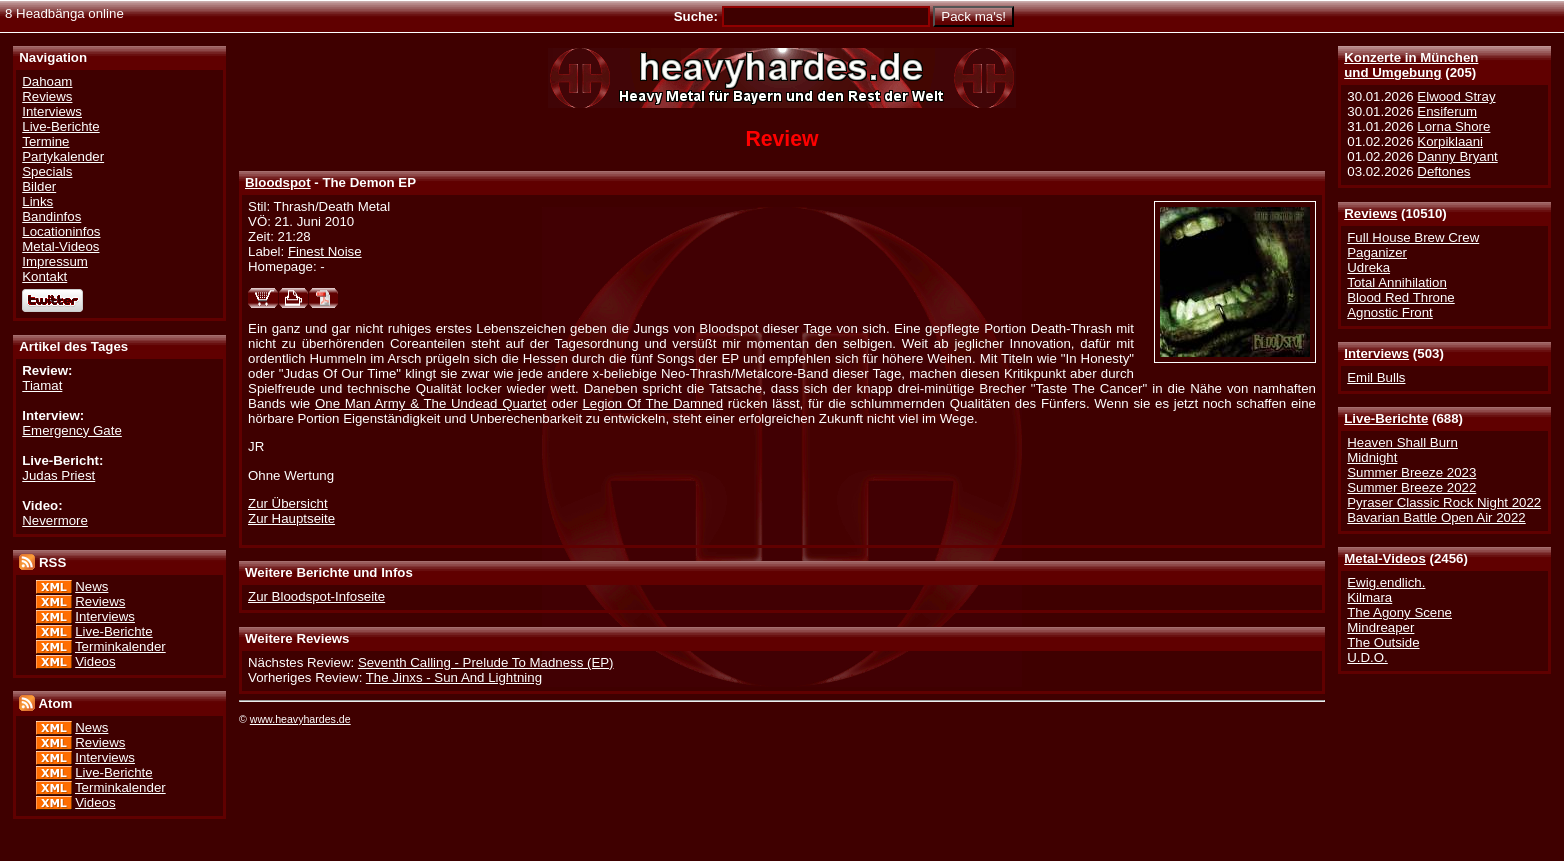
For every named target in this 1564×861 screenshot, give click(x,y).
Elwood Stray (1456, 96)
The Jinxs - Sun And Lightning (454, 677)
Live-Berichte (1386, 418)
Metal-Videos (1385, 558)
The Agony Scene (1399, 612)
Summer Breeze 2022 (1411, 487)
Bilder (39, 186)
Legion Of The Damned (652, 403)
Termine (45, 141)
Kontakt (44, 276)
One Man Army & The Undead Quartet (430, 403)
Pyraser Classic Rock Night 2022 (1444, 502)
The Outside (1383, 642)
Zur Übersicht (288, 503)
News (91, 586)
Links (37, 201)
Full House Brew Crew (1413, 237)
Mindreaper (1380, 627)
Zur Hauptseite (291, 518)
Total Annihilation (1397, 282)
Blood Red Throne (1400, 297)
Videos (95, 661)
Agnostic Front (1390, 312)
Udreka (1368, 267)
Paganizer (1377, 252)
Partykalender (63, 156)
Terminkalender (120, 646)
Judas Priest (58, 475)
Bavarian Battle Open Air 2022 (1436, 517)
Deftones (1443, 171)
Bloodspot (278, 182)
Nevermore (55, 520)
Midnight (1372, 457)
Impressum (55, 261)
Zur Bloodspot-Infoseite (316, 596)
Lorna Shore (1453, 126)
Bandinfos (51, 216)
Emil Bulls (1376, 377)
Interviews (1376, 353)
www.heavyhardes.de (300, 719)
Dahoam (47, 81)
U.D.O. (1367, 657)
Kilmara (1369, 597)
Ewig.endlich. (1386, 582)
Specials (47, 171)
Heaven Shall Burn (1402, 442)
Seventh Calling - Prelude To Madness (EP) (486, 662)
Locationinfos (61, 231)
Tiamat (42, 385)
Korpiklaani (1450, 141)
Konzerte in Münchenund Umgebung (1411, 65)
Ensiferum (1447, 111)
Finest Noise (325, 251)
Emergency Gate (72, 430)
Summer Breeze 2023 (1411, 472)
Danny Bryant (1457, 156)
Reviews (1370, 213)
